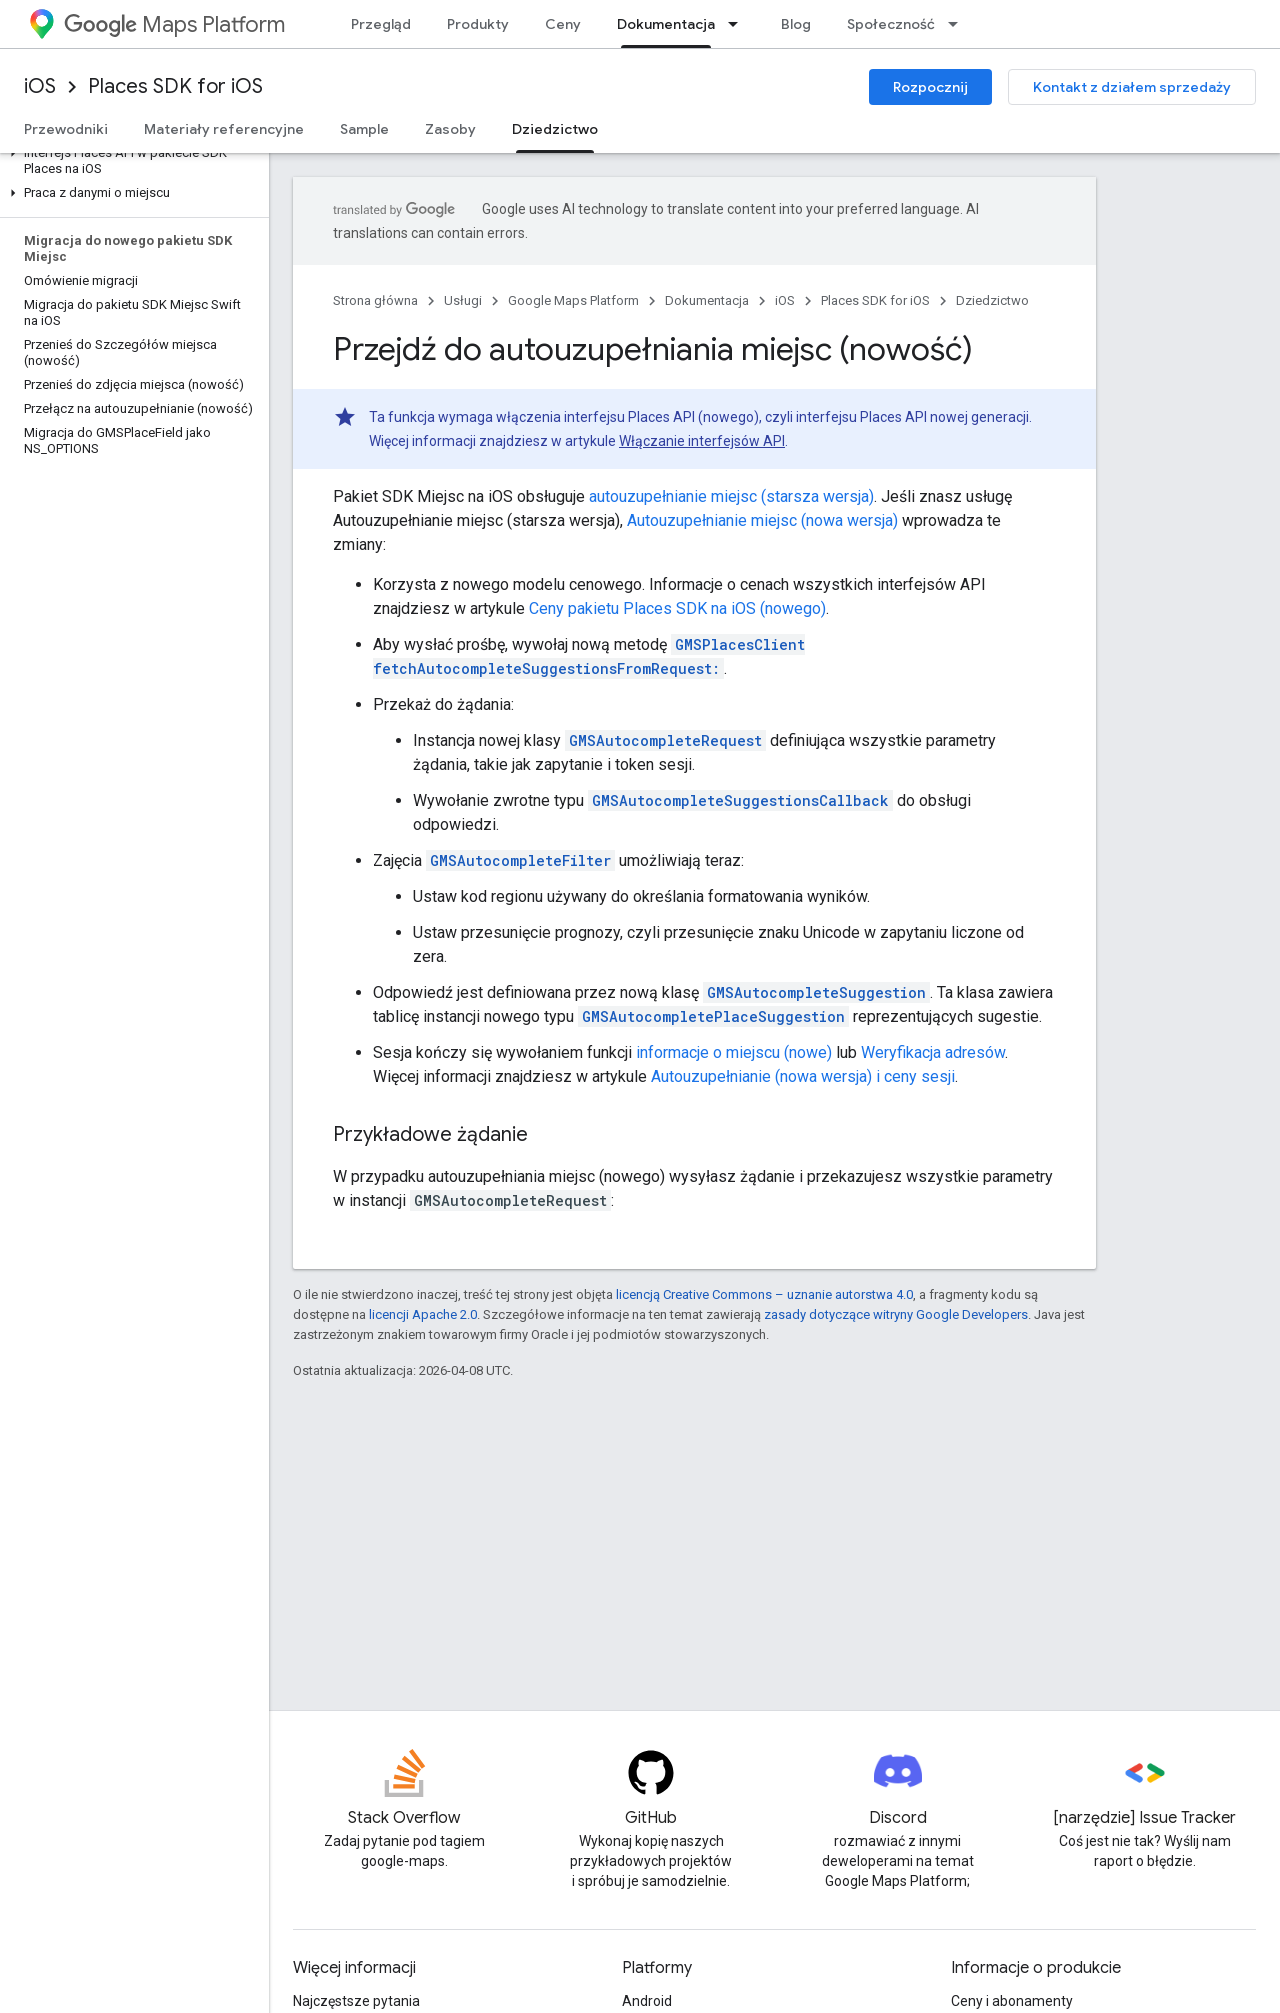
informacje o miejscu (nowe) (734, 1052)
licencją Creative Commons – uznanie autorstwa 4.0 (764, 1294)
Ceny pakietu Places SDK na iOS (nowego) (677, 608)
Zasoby (450, 129)
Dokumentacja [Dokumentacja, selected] (666, 24)
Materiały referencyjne (224, 129)
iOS (40, 86)
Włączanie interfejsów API (702, 441)
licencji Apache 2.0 (423, 1314)
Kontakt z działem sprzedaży (1132, 87)
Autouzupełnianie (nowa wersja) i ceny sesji (803, 1076)
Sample (364, 129)
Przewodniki (66, 129)
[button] (130, 161)
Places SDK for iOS (175, 86)
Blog (796, 24)
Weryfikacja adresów (933, 1052)
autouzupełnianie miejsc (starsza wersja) (731, 496)
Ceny (563, 24)
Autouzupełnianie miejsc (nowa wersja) (762, 520)
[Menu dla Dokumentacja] (739, 24)
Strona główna (375, 300)
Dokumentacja (707, 300)
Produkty (478, 24)
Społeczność (891, 24)
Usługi (463, 300)
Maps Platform (174, 24)
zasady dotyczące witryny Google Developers (896, 1314)
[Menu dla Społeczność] (959, 24)
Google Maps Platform (573, 300)
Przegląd (381, 24)
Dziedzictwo (992, 300)
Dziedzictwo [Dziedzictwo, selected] (555, 129)
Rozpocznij (930, 87)
